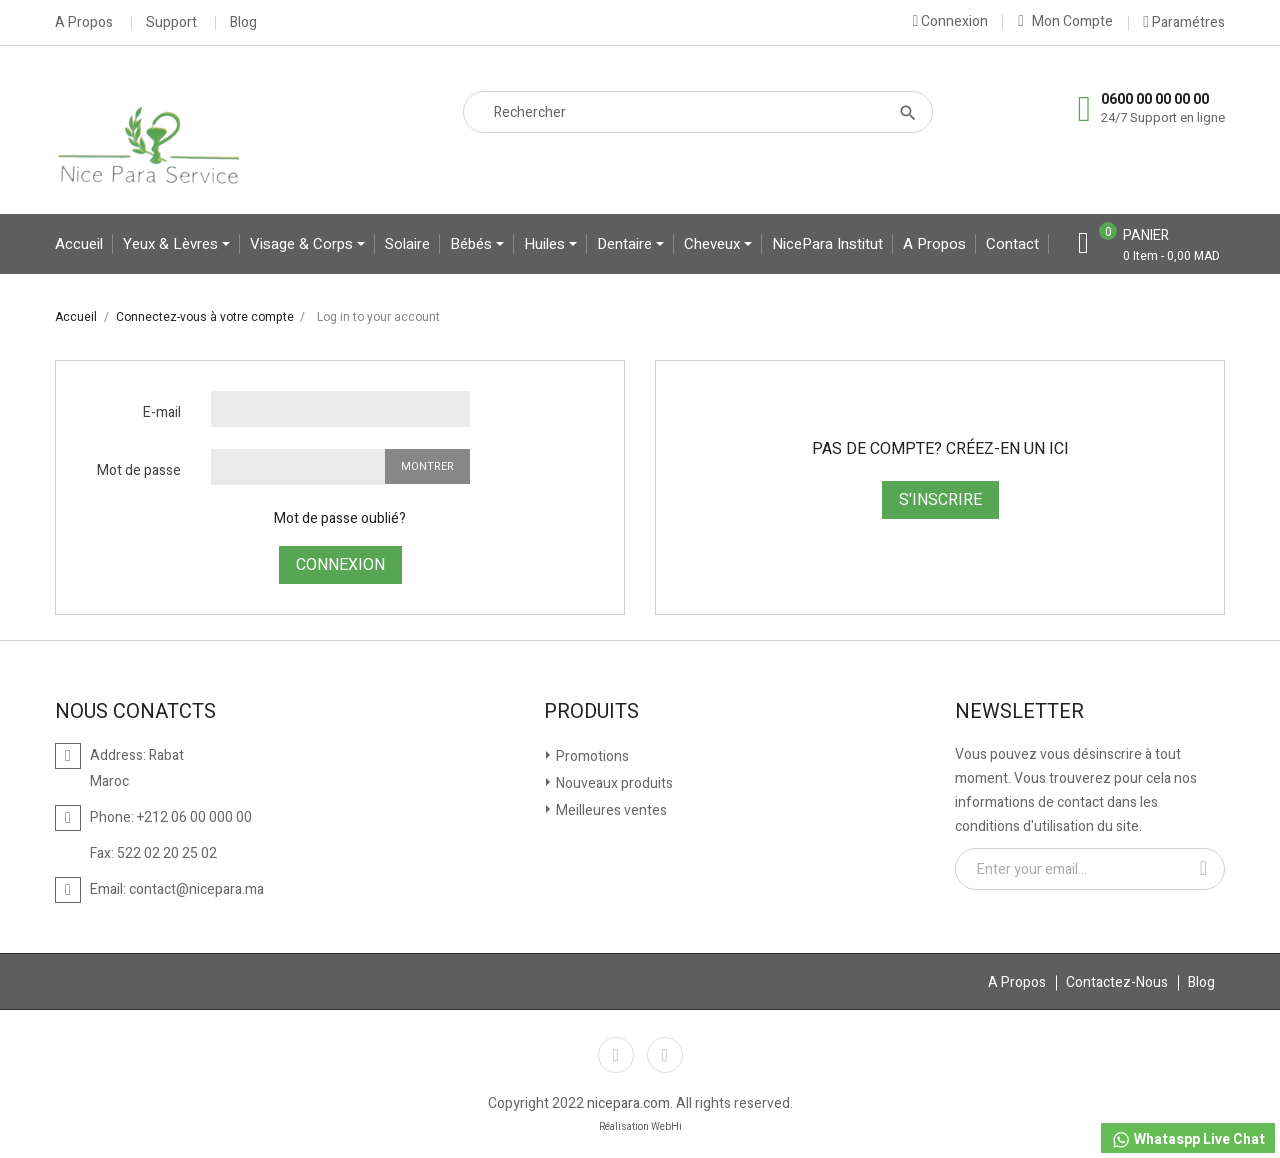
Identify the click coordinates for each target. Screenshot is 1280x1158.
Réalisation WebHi (640, 1127)
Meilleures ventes (610, 810)
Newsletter (1019, 712)
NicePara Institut (827, 244)
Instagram (665, 1055)
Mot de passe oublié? (340, 518)
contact (1012, 244)
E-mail (162, 412)
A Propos (84, 23)
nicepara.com (628, 1103)
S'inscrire (940, 500)
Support (171, 23)
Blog (243, 23)
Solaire (407, 244)
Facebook (616, 1055)
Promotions (591, 756)
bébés (473, 244)
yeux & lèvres (172, 244)
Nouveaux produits (613, 783)
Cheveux (714, 244)
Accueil (79, 244)
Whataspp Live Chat (1188, 1139)
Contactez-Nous (1117, 982)
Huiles (546, 244)
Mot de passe (139, 470)
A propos (934, 244)
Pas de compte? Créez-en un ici (940, 449)
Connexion (340, 565)
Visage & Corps (303, 244)
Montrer (427, 466)
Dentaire (626, 244)
